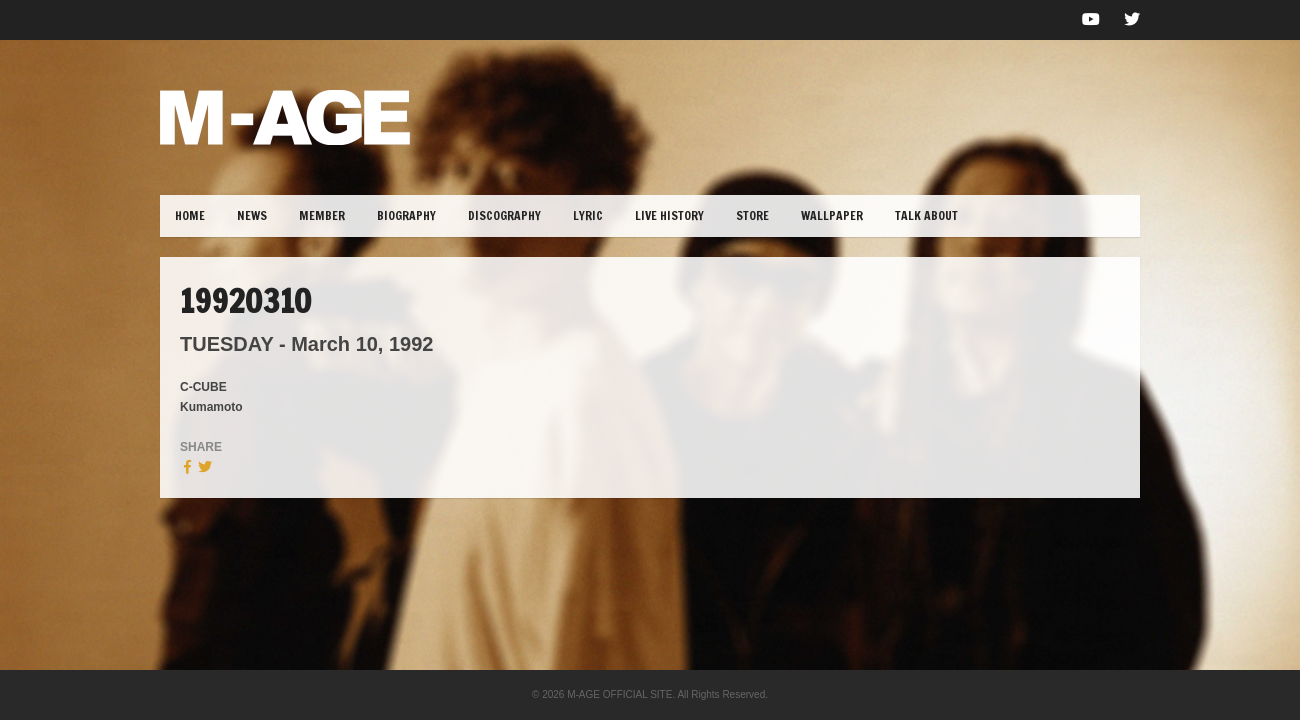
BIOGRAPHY (406, 215)
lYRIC (588, 215)
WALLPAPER (832, 215)
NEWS (252, 215)
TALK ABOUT (926, 215)
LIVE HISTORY (669, 215)
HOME (190, 215)
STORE (752, 215)
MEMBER (322, 215)
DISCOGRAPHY (504, 215)
